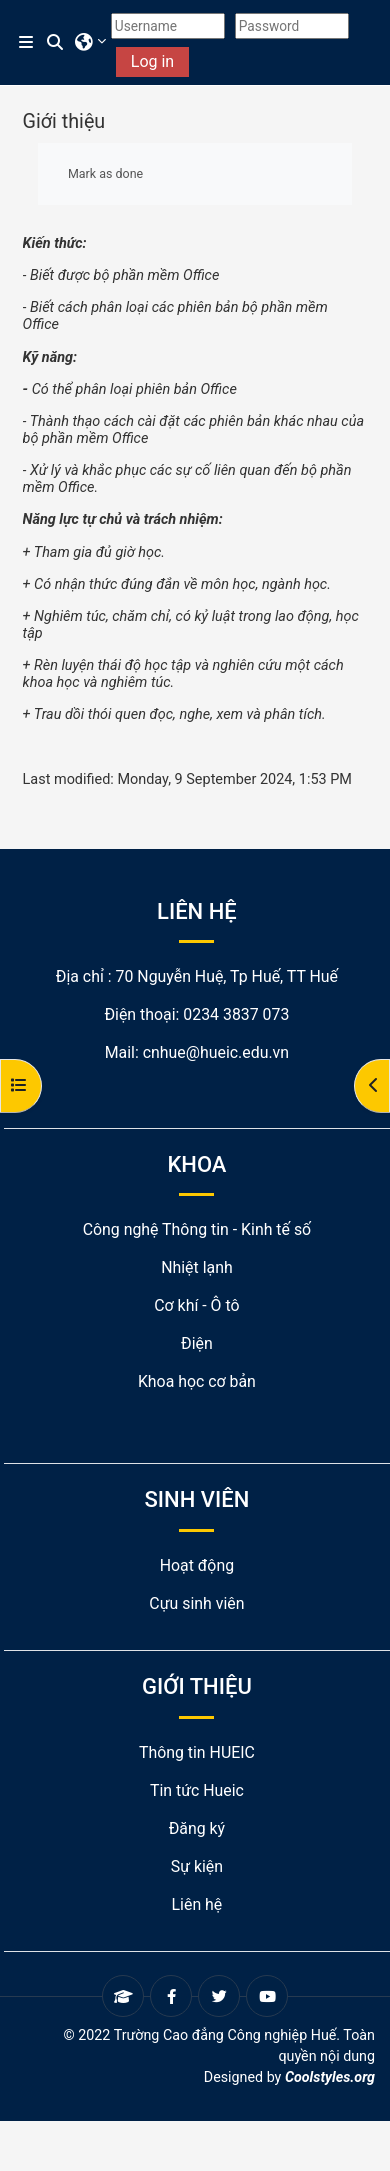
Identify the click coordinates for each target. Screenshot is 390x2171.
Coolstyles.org (330, 2077)
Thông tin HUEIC (197, 1752)
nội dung (347, 2056)
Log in (152, 61)
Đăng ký (197, 1828)
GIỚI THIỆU (197, 1686)
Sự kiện (197, 1866)
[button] (56, 43)
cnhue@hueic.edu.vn (216, 1052)
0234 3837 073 (236, 1014)
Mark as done (105, 173)
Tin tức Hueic (197, 1790)
